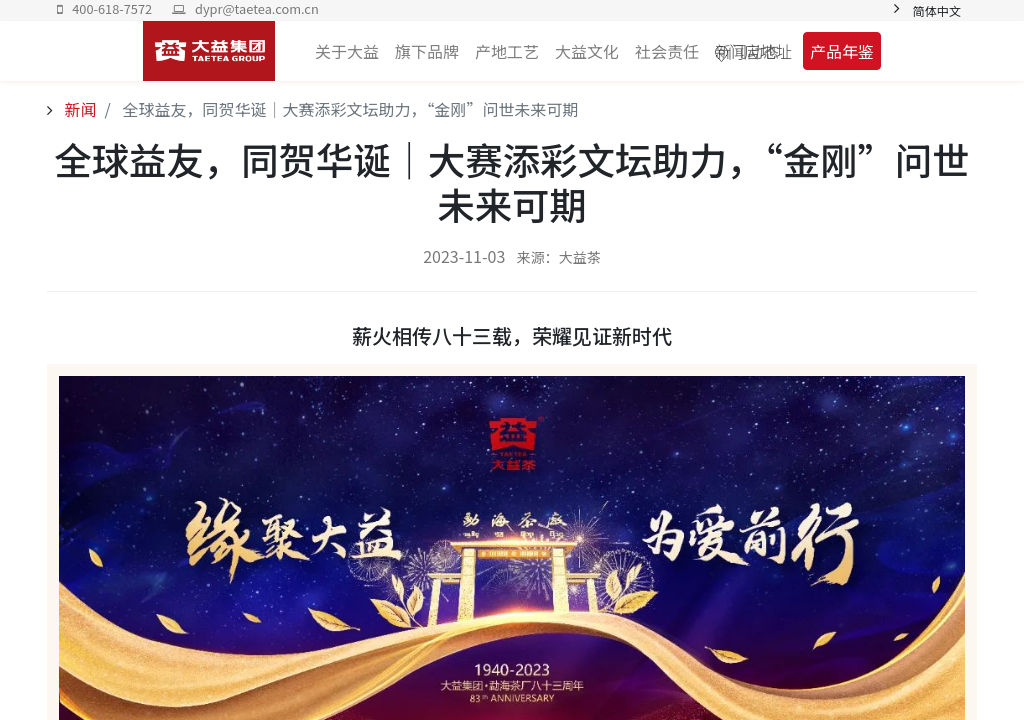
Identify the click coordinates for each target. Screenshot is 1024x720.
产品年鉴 (842, 51)
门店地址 (760, 51)
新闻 (79, 109)
